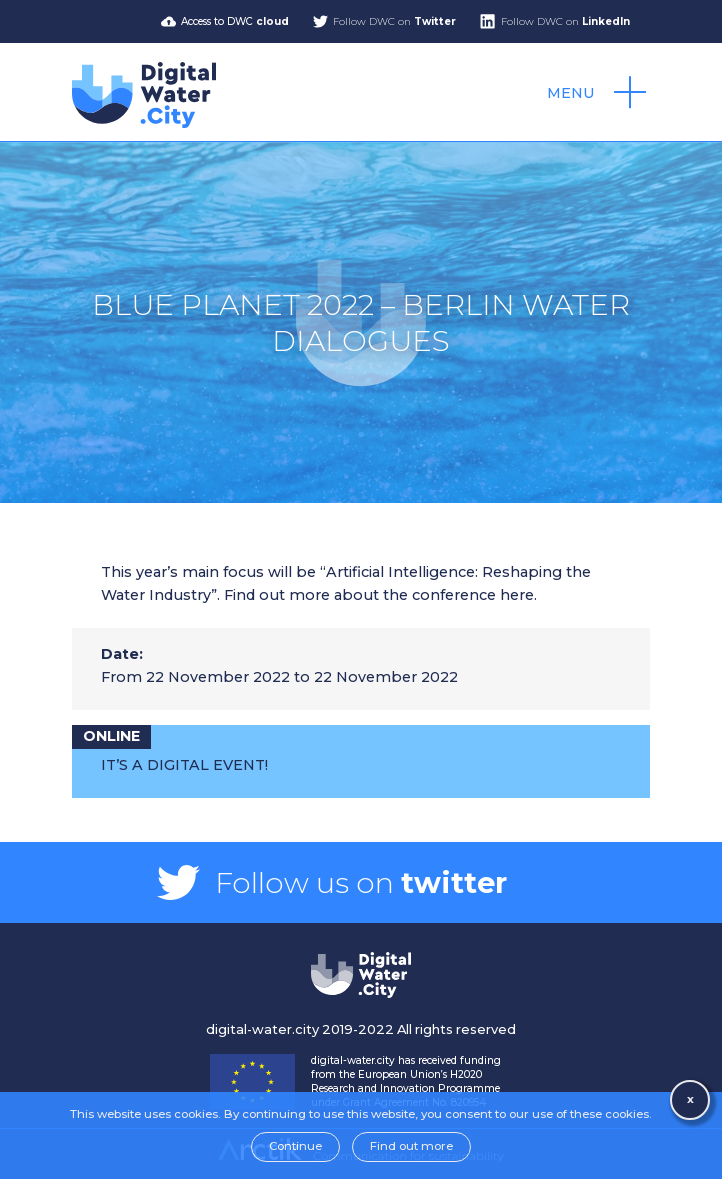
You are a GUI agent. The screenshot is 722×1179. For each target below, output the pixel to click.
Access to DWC (235, 21)
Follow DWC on (394, 21)
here (517, 595)
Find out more (411, 1146)
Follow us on (361, 882)
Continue (295, 1146)
